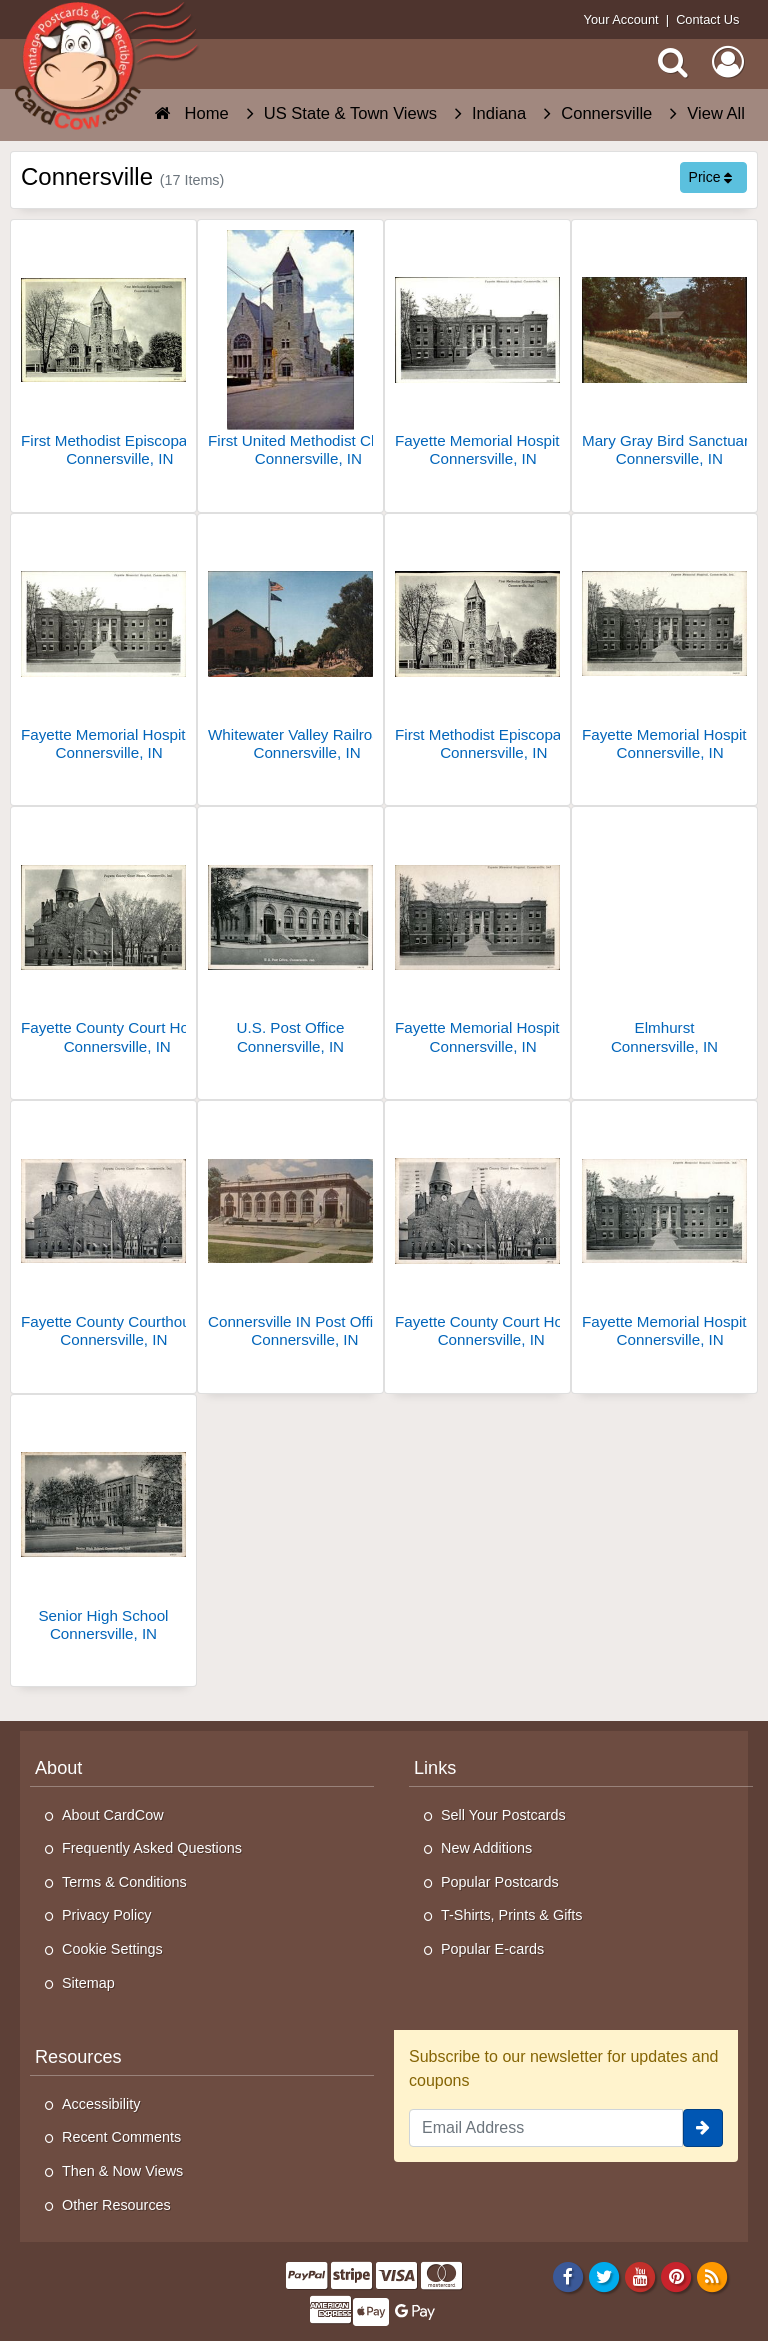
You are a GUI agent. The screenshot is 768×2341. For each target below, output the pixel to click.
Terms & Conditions (124, 1882)
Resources (78, 2057)
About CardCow (113, 1815)
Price (711, 177)
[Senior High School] (103, 1526)
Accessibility (101, 2104)
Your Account (621, 19)
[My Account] (728, 62)
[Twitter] (604, 2277)
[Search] (673, 62)
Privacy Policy (107, 1915)
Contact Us (707, 19)
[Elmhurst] (664, 938)
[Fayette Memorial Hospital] (477, 351)
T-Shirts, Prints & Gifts (512, 1915)
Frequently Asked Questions (152, 1848)
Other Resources (116, 2205)
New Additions (486, 1848)
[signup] (703, 2128)
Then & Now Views (122, 2171)
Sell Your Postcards (503, 1815)
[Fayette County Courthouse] (103, 1232)
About (58, 1768)
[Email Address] (546, 2128)
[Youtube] (640, 2277)
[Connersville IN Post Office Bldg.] (290, 1232)
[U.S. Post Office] (290, 938)
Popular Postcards (500, 1882)
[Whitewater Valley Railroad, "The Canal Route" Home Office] (290, 645)
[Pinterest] (676, 2277)
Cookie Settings (112, 1949)
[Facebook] (567, 2277)
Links (435, 1768)
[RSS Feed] (712, 2277)
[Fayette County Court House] (103, 938)
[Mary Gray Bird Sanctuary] (664, 351)
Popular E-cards (492, 1949)
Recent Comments (121, 2137)
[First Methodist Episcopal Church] (103, 351)
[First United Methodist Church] (290, 351)
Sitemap (88, 1983)
